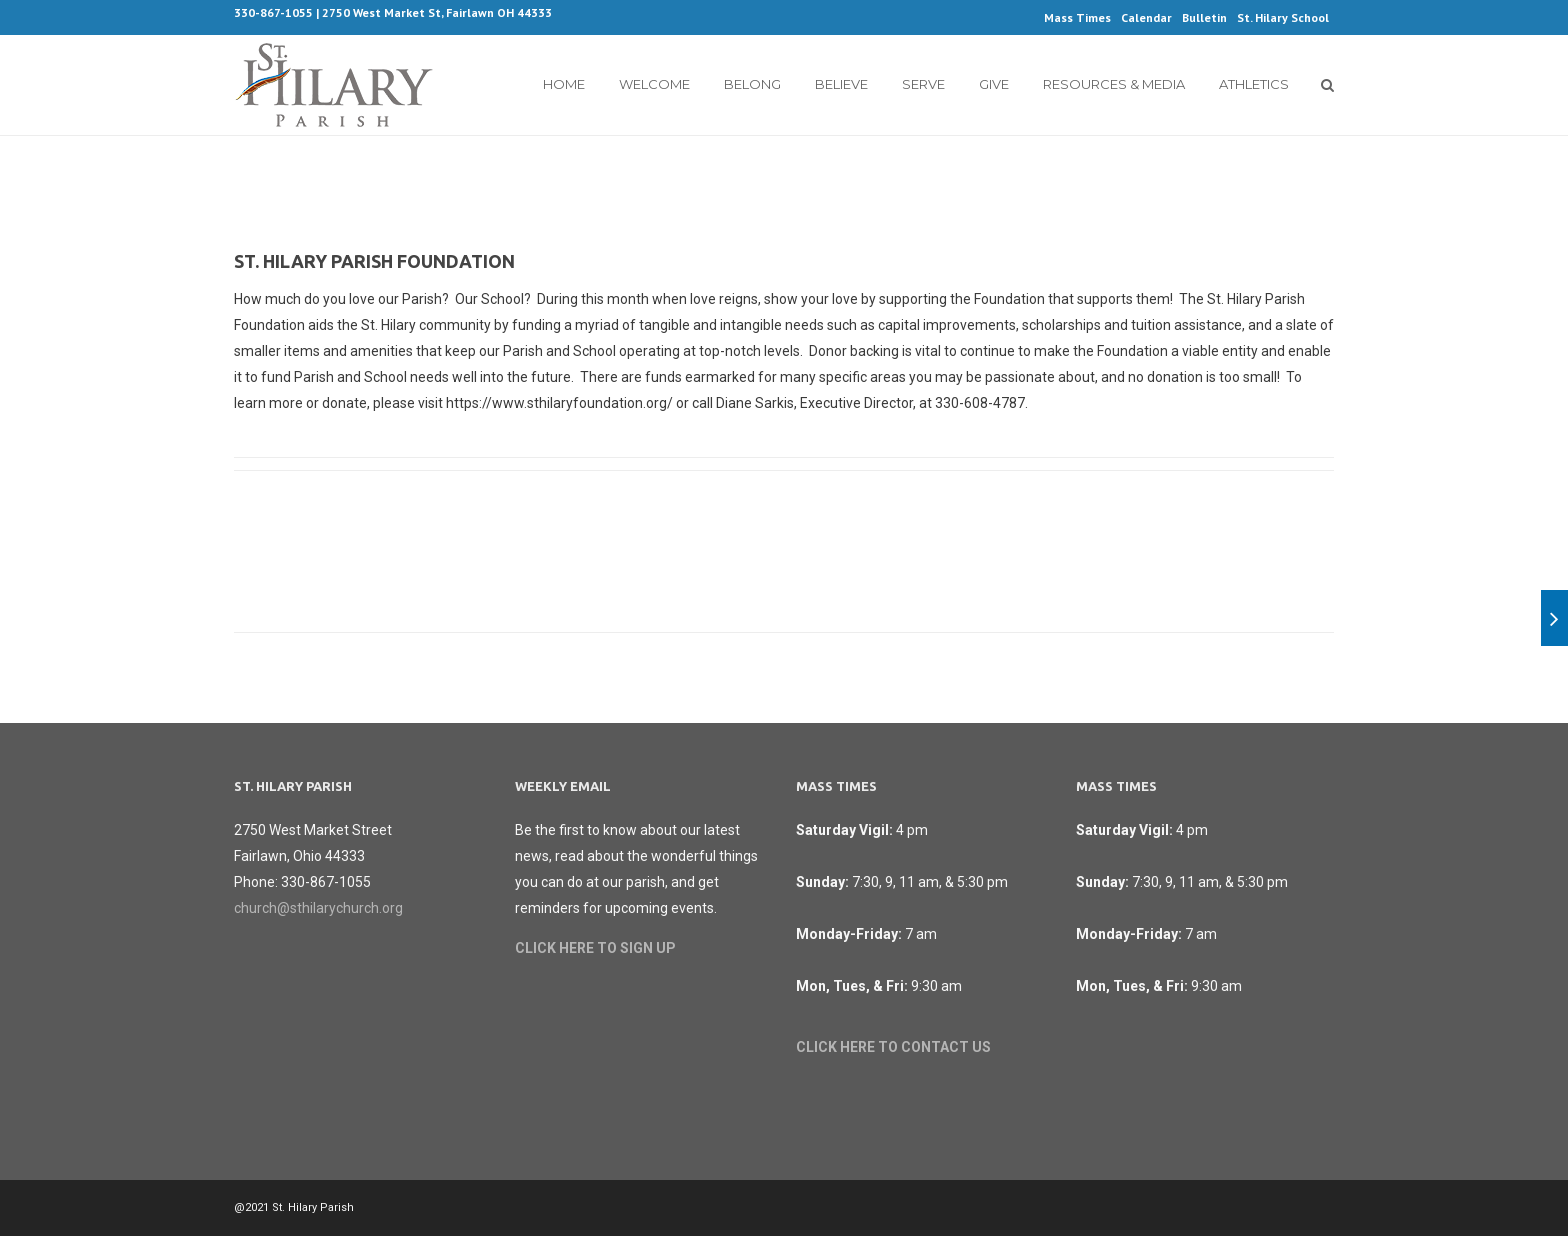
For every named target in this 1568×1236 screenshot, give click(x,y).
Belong (752, 84)
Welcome (654, 84)
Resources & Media (1114, 84)
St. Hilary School (1283, 17)
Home (564, 84)
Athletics (1254, 84)
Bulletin (1204, 17)
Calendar (1146, 17)
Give (994, 84)
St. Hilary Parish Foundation (374, 261)
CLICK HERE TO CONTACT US (893, 1047)
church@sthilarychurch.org (318, 908)
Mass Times (1077, 17)
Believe (841, 84)
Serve (923, 84)
